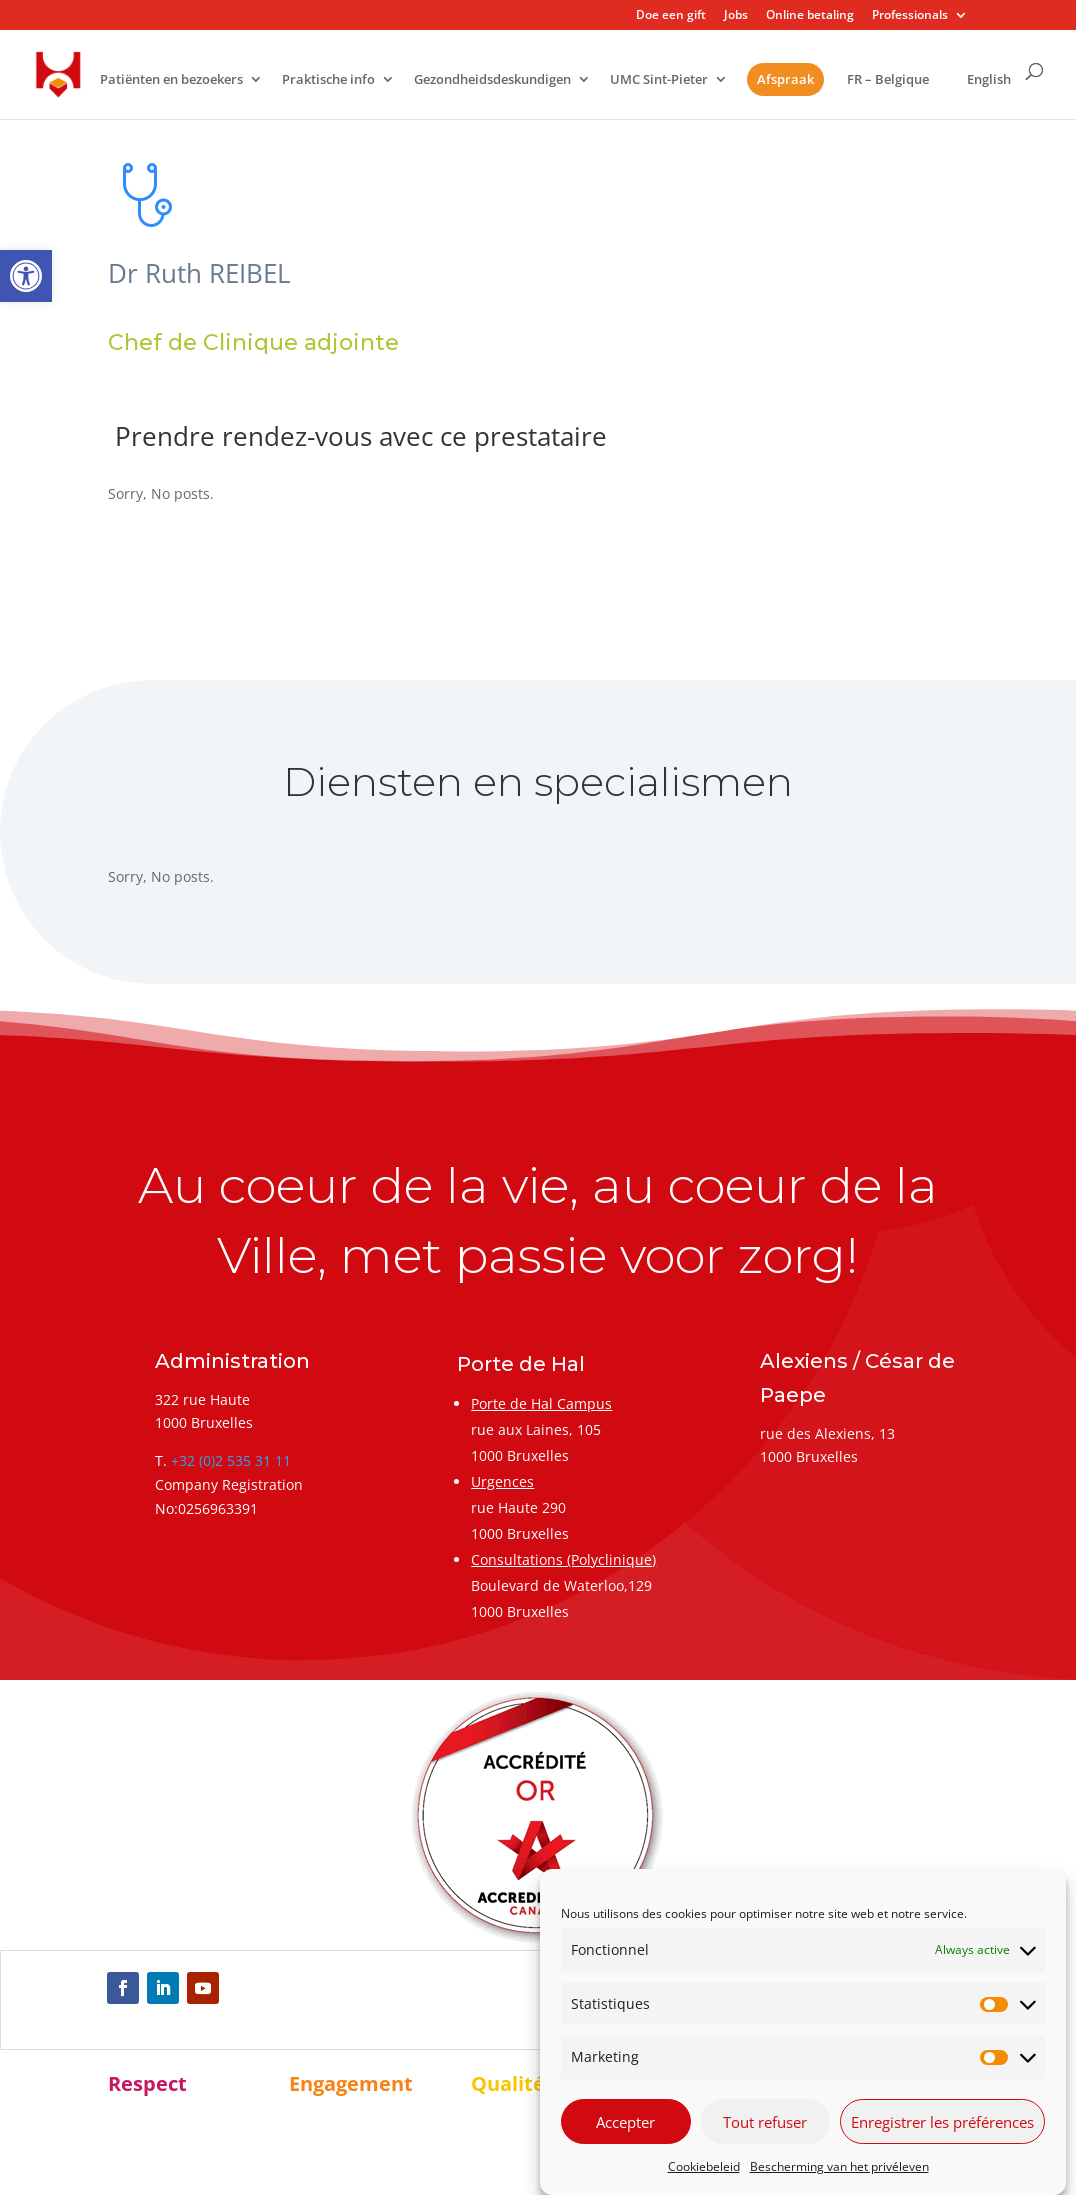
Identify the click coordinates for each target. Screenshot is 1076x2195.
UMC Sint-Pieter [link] (659, 80)
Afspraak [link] (785, 79)
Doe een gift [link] (671, 16)
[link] (26, 276)
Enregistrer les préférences (942, 2122)
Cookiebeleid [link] (704, 2166)
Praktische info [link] (328, 80)
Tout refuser (765, 2122)
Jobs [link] (736, 16)
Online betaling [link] (810, 16)
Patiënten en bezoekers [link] (171, 80)
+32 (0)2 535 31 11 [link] (231, 1460)
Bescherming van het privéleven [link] (839, 2166)
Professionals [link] (910, 16)
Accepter (625, 2122)
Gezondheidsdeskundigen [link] (492, 80)
